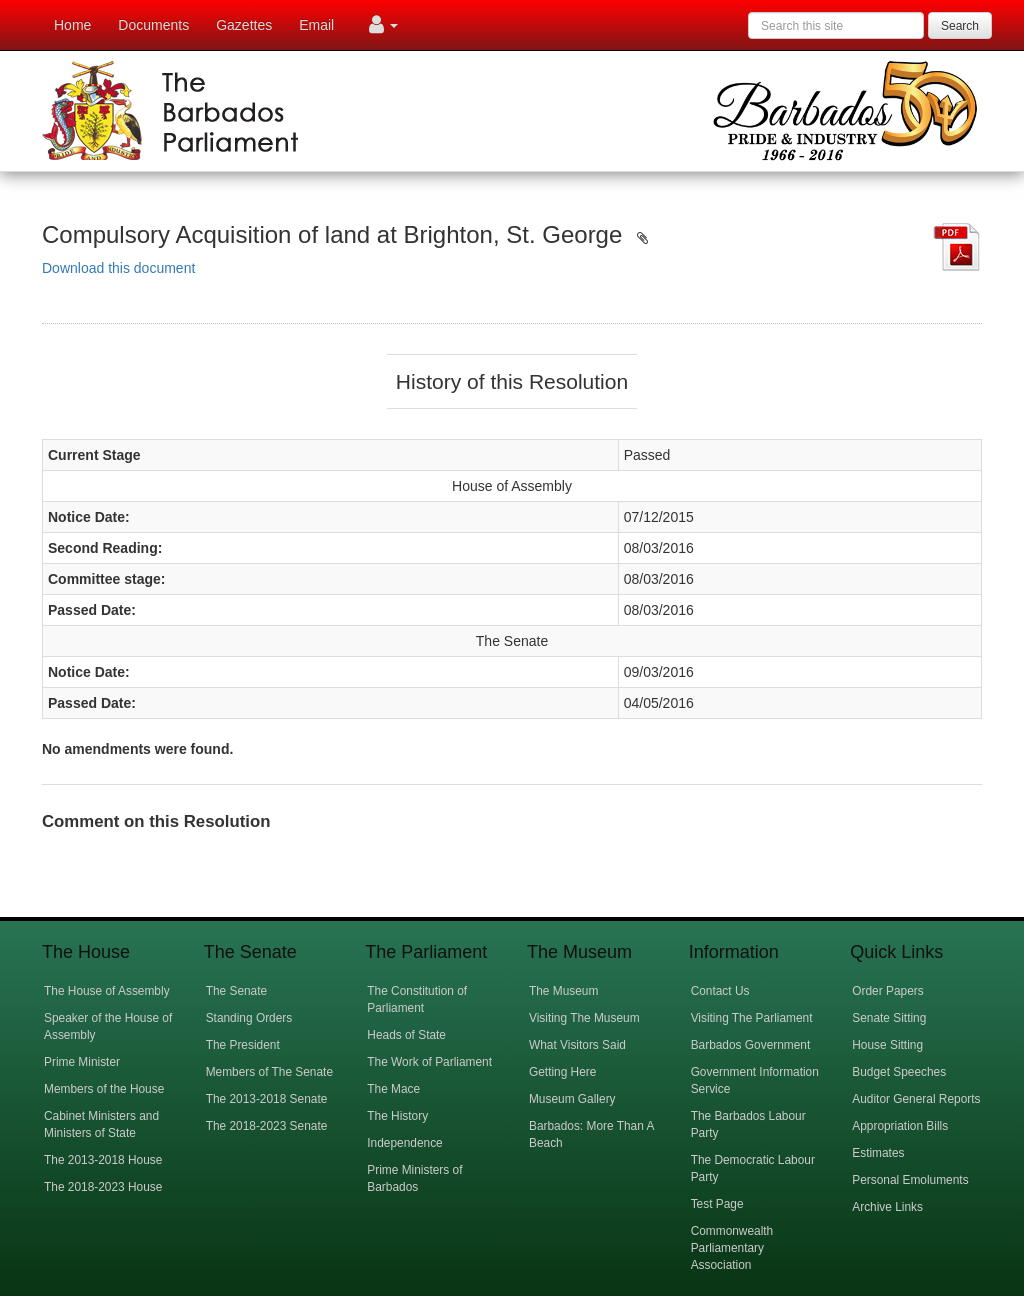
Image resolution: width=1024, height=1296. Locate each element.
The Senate (236, 991)
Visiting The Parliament (752, 1018)
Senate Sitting (889, 1018)
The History (397, 1116)
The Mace (393, 1089)
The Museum (563, 991)
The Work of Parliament (429, 1062)
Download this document (118, 268)
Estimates (878, 1153)
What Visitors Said (577, 1045)
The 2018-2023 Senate (267, 1126)
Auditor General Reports (916, 1099)
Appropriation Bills (900, 1126)
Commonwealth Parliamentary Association (732, 1248)
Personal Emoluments (910, 1180)
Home (72, 25)
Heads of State (406, 1035)
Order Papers (887, 991)
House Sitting (887, 1045)
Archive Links (887, 1207)
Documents (153, 25)
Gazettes (244, 25)
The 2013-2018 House (103, 1160)
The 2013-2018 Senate (267, 1099)
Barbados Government (751, 1045)
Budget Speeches (899, 1072)
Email (316, 25)
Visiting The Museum (584, 1018)
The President (243, 1045)
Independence (404, 1143)
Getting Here (562, 1072)
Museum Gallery (572, 1099)
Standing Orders (249, 1018)
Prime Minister (82, 1062)
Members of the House (104, 1089)
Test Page (717, 1204)
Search (960, 26)
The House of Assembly (107, 991)
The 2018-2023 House (103, 1187)
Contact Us (720, 991)
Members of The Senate (269, 1072)
